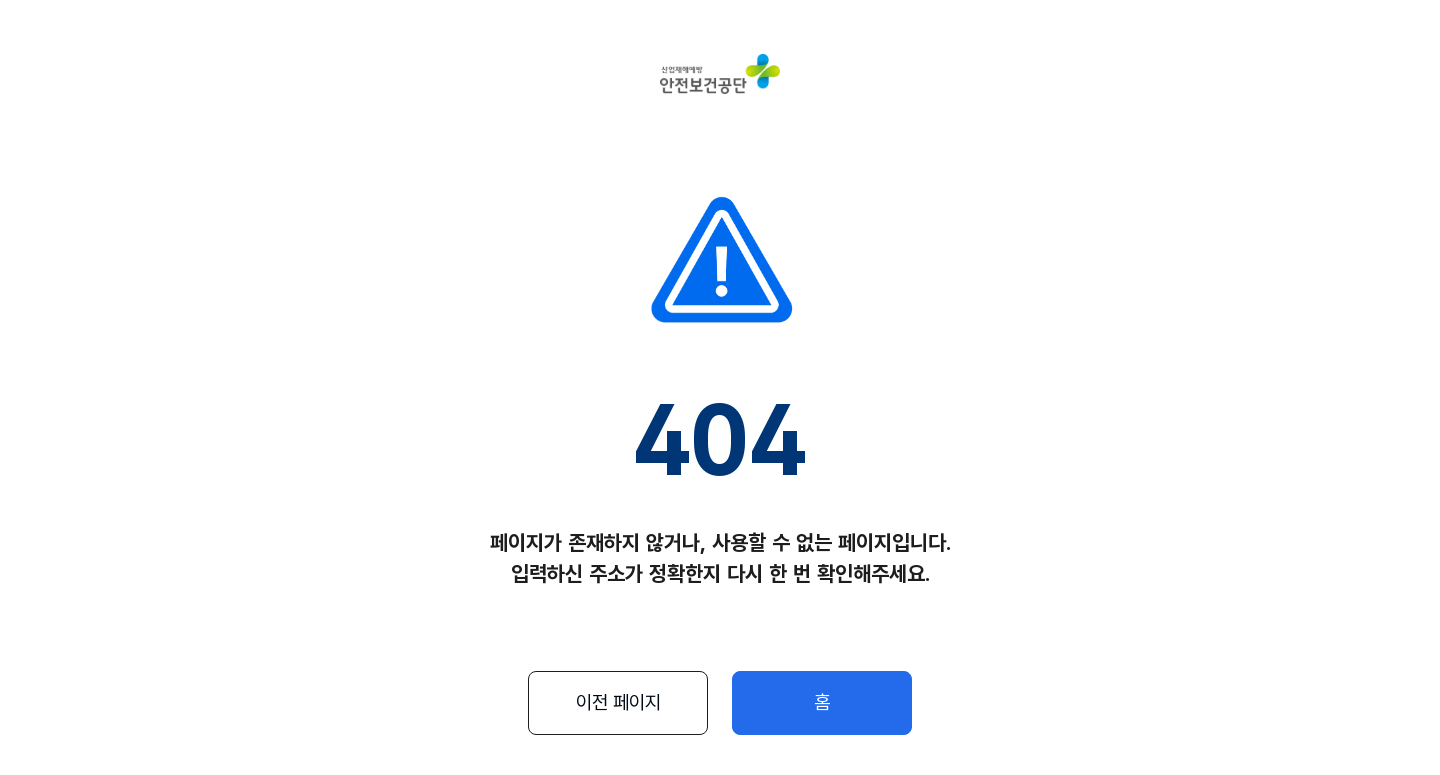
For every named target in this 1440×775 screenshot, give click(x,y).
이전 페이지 (618, 702)
